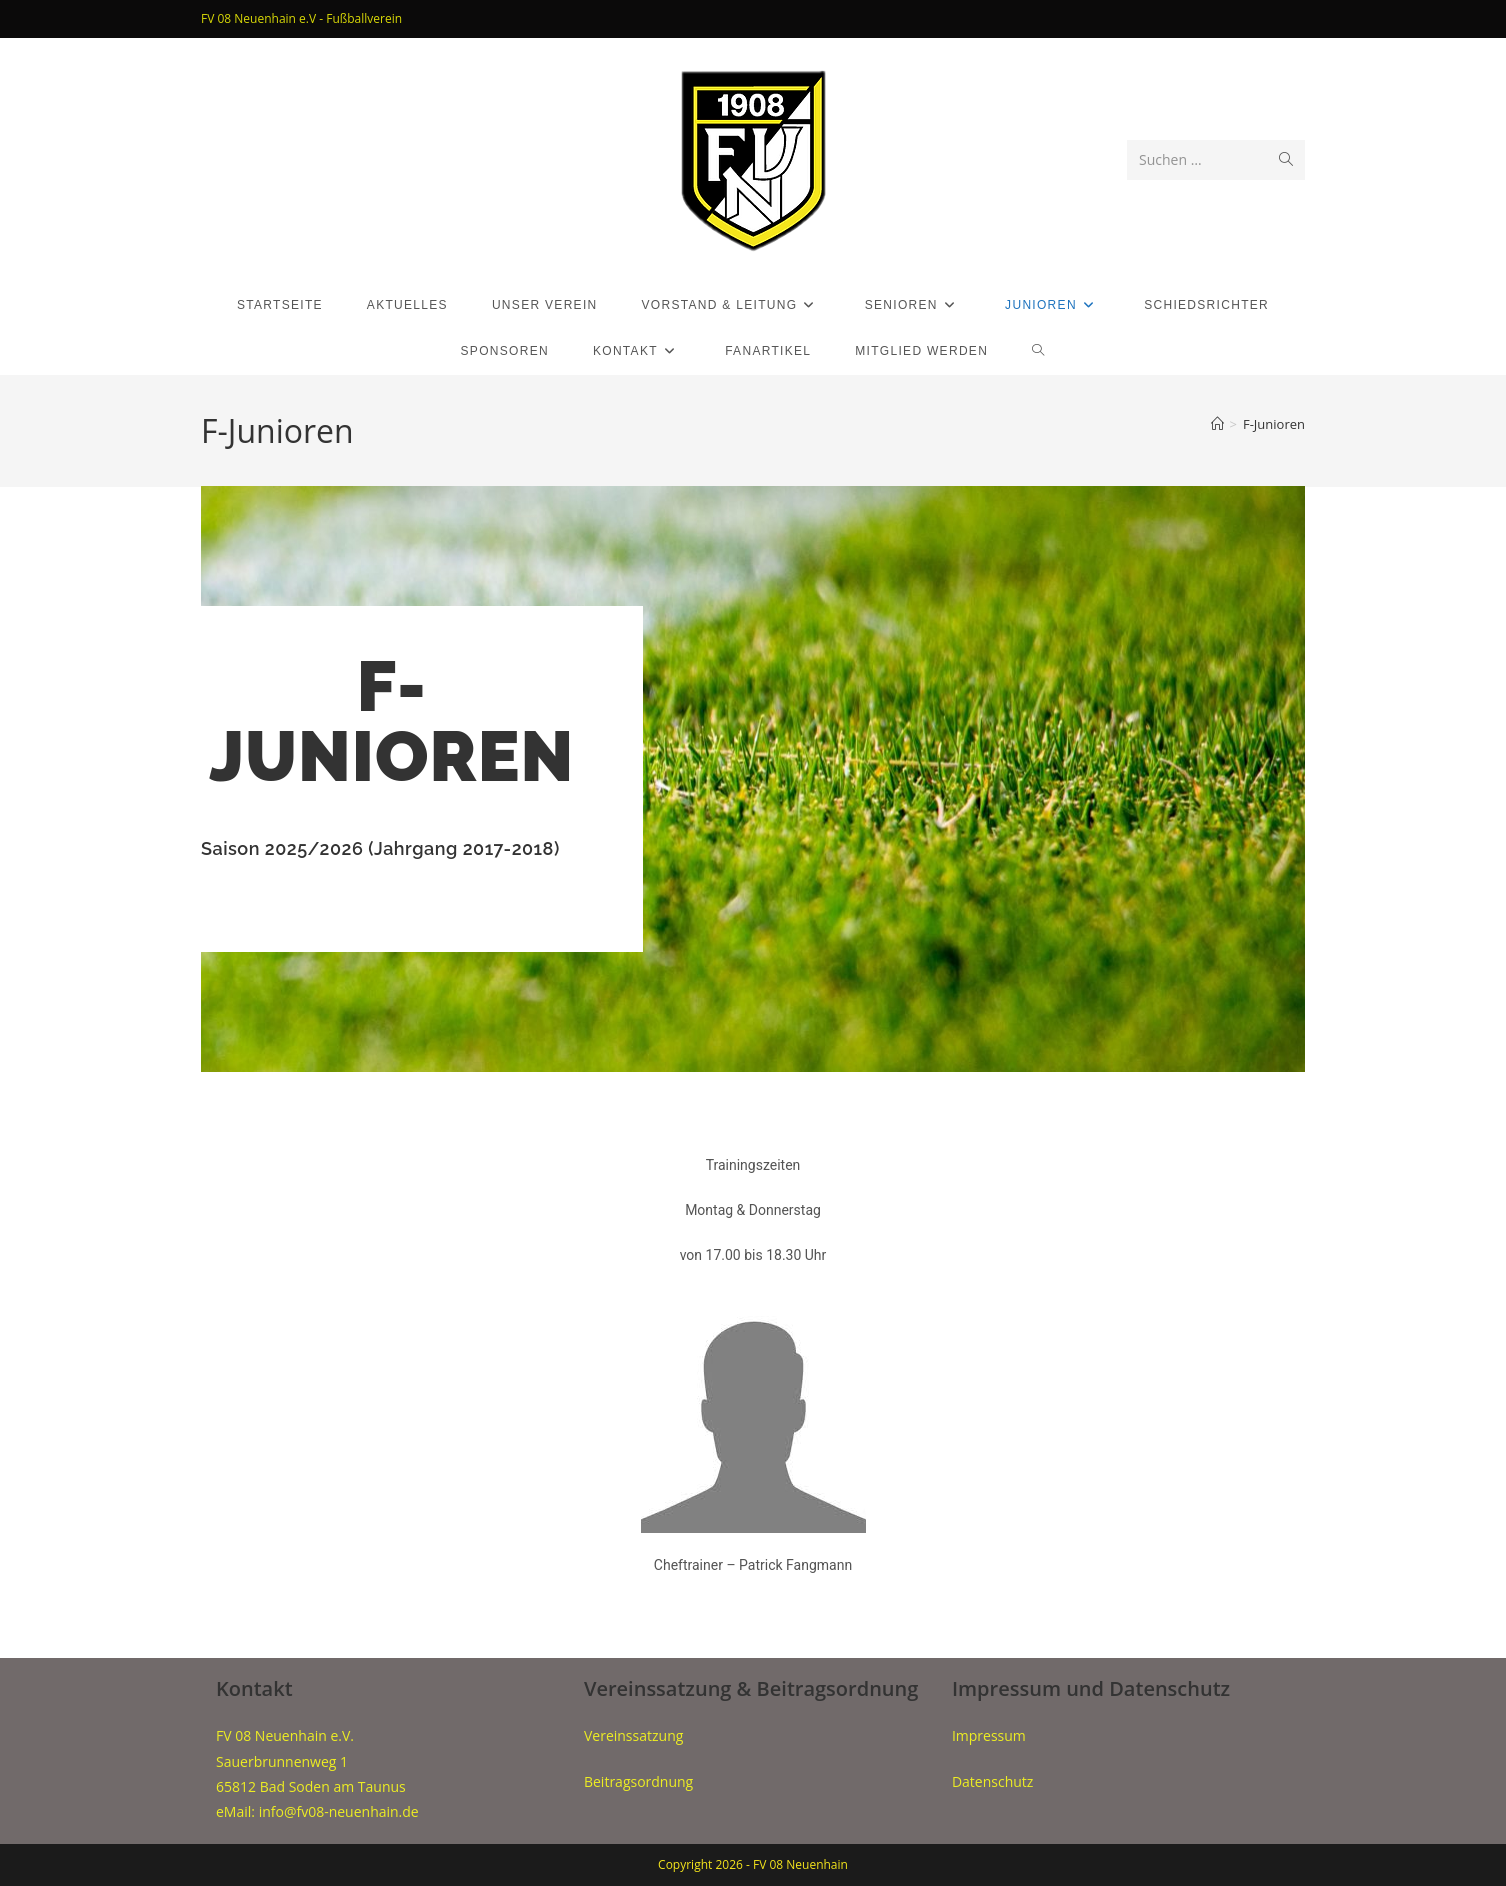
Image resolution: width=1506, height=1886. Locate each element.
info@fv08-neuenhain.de (339, 1811)
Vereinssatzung (633, 1735)
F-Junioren (1274, 424)
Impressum (989, 1735)
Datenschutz (992, 1781)
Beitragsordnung (638, 1781)
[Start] (1217, 424)
